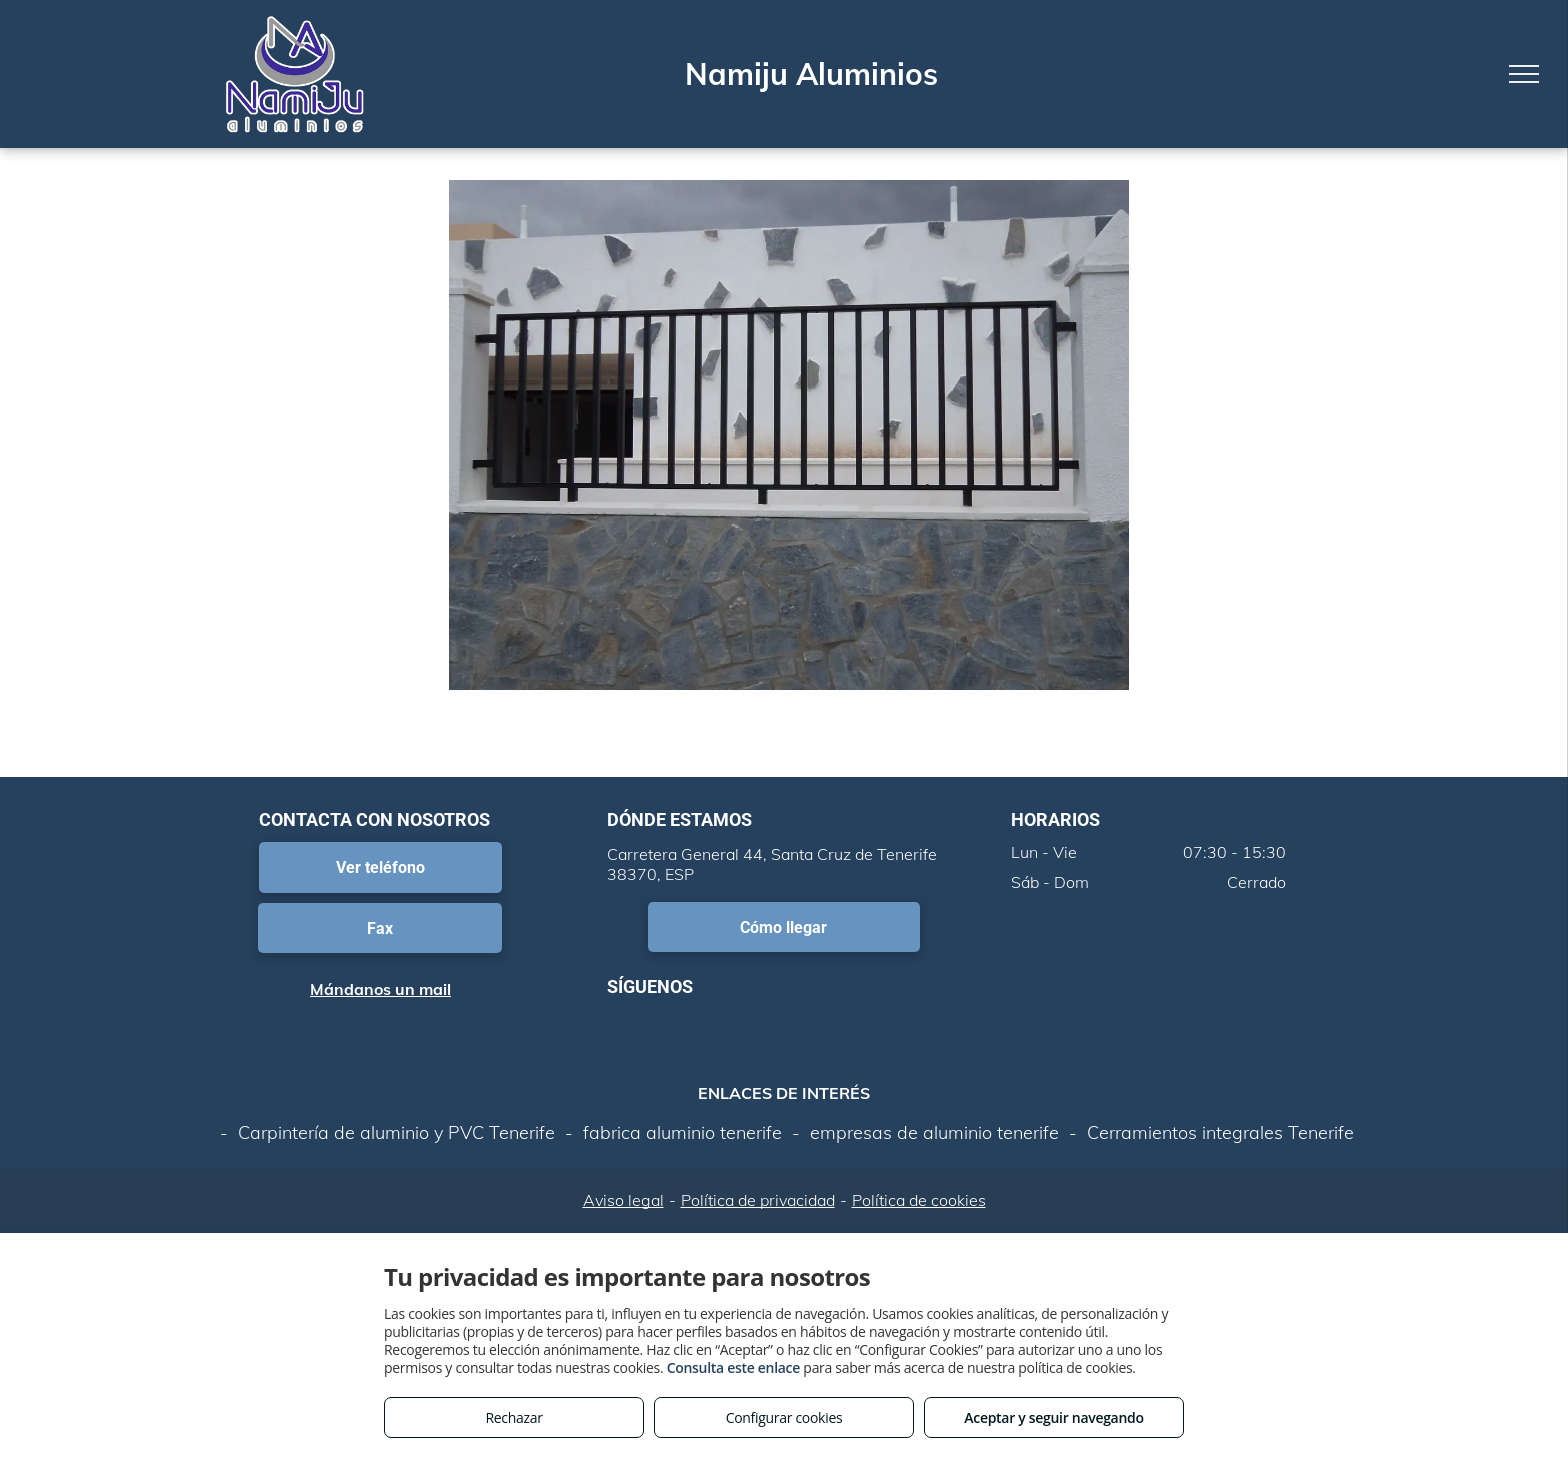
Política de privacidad (758, 1200)
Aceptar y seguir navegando (1053, 1417)
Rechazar (513, 1417)
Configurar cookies (784, 1417)
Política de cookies (919, 1200)
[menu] (1524, 74)
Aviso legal (623, 1200)
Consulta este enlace (733, 1367)
